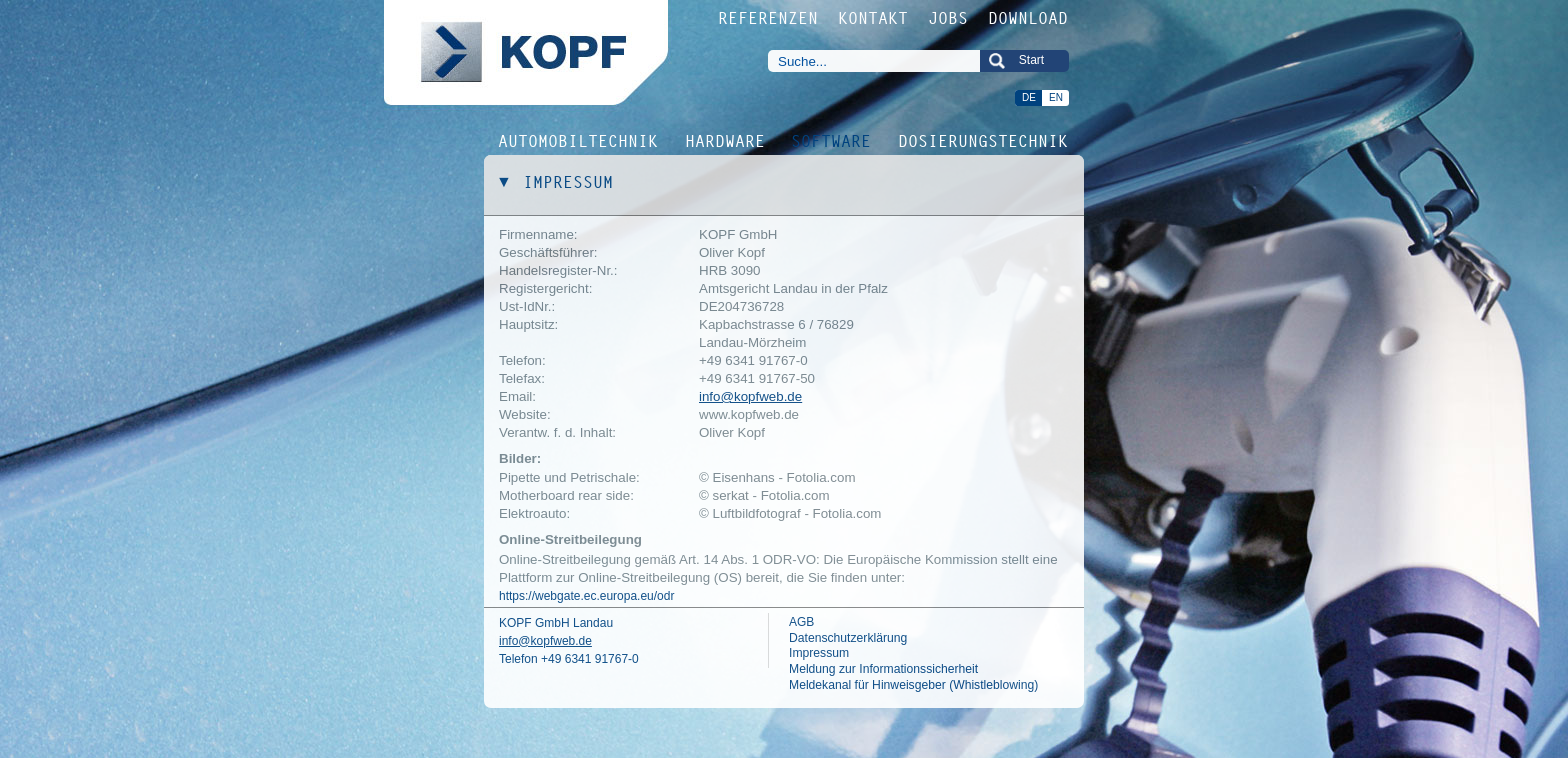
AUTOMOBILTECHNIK (579, 140)
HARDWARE (726, 140)
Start (1031, 60)
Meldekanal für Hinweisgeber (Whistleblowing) (913, 685)
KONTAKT (874, 18)
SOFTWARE (832, 140)
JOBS (949, 18)
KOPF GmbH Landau (556, 623)
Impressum (819, 653)
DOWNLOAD (1029, 18)
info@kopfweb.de (750, 396)
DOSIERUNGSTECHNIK (984, 140)
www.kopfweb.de (749, 414)
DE (1029, 97)
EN (1056, 97)
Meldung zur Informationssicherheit (883, 669)
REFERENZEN (769, 18)
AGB (801, 622)
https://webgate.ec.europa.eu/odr (586, 596)
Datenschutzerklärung (848, 638)
